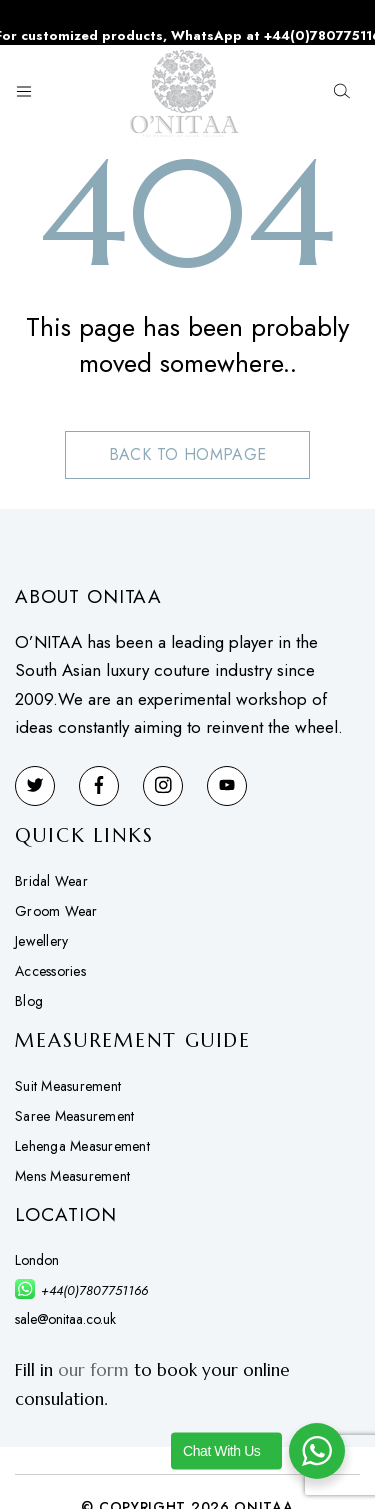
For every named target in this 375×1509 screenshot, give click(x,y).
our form (93, 1370)
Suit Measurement (68, 1086)
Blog (29, 1001)
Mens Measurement (72, 1176)
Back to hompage (188, 454)
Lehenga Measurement (82, 1146)
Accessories (50, 971)
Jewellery (41, 941)
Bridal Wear (51, 881)
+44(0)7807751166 (94, 1290)
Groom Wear (56, 911)
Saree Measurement (74, 1116)
